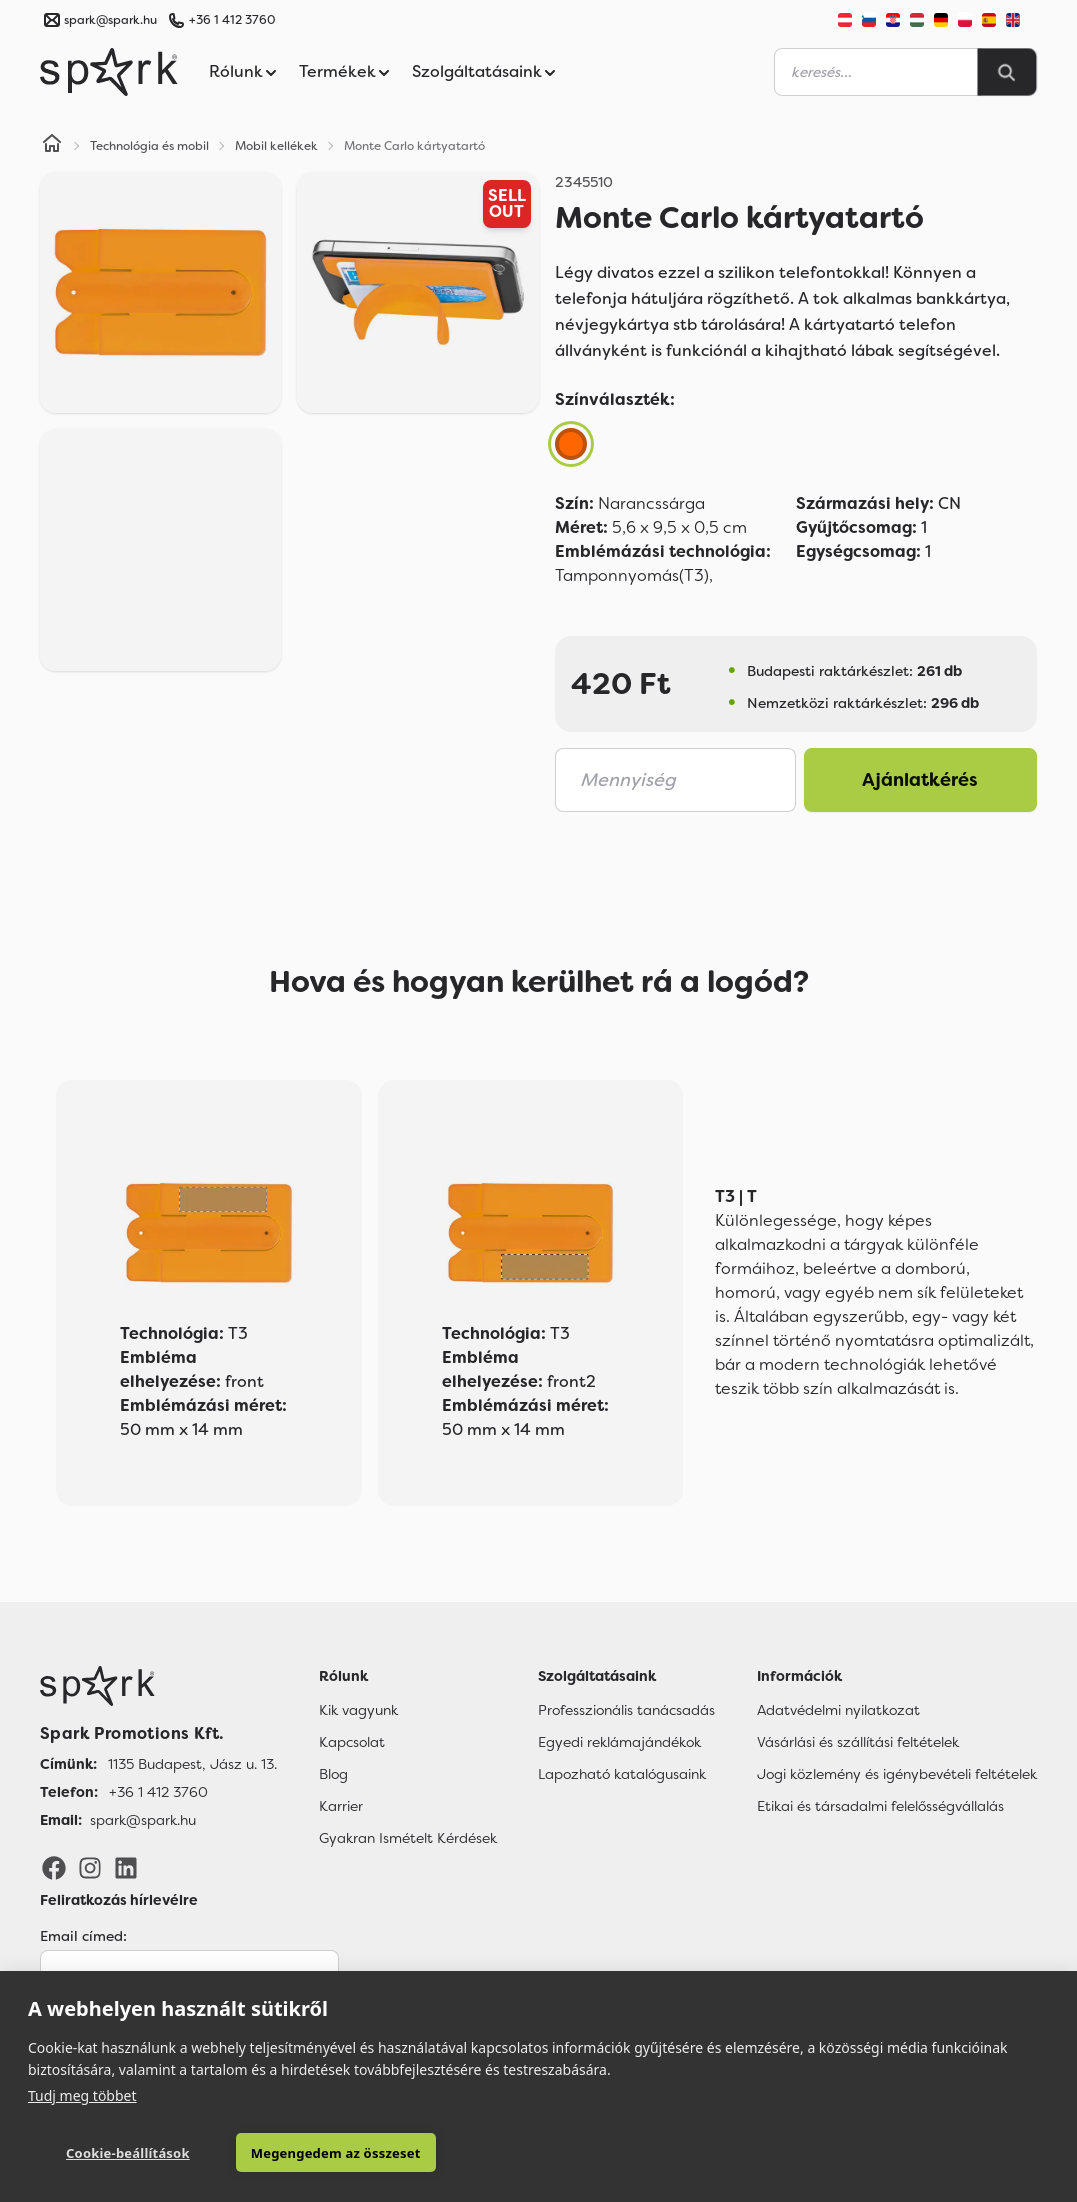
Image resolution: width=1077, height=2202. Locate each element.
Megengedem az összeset (336, 2153)
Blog (333, 1774)
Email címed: (83, 1936)
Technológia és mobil (149, 146)
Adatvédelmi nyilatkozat (838, 1710)
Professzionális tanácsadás (626, 1710)
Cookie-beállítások (128, 2153)
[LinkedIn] (126, 1866)
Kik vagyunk (358, 1710)
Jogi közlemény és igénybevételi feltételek (897, 1774)
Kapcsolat (352, 1742)
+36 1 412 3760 (232, 20)
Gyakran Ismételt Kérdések (408, 1838)
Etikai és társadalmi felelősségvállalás (880, 1806)
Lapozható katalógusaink (622, 1774)
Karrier (341, 1806)
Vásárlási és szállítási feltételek (858, 1742)
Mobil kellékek (276, 146)
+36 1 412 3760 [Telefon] (158, 1792)
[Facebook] (54, 1866)
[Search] (1007, 72)
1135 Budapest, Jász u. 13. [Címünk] (192, 1764)
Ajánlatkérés (920, 780)
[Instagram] (90, 1866)
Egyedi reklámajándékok (619, 1742)
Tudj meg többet (82, 2095)
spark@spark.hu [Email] (143, 1820)
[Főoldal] (158, 1686)
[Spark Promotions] (109, 72)
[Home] (52, 146)
